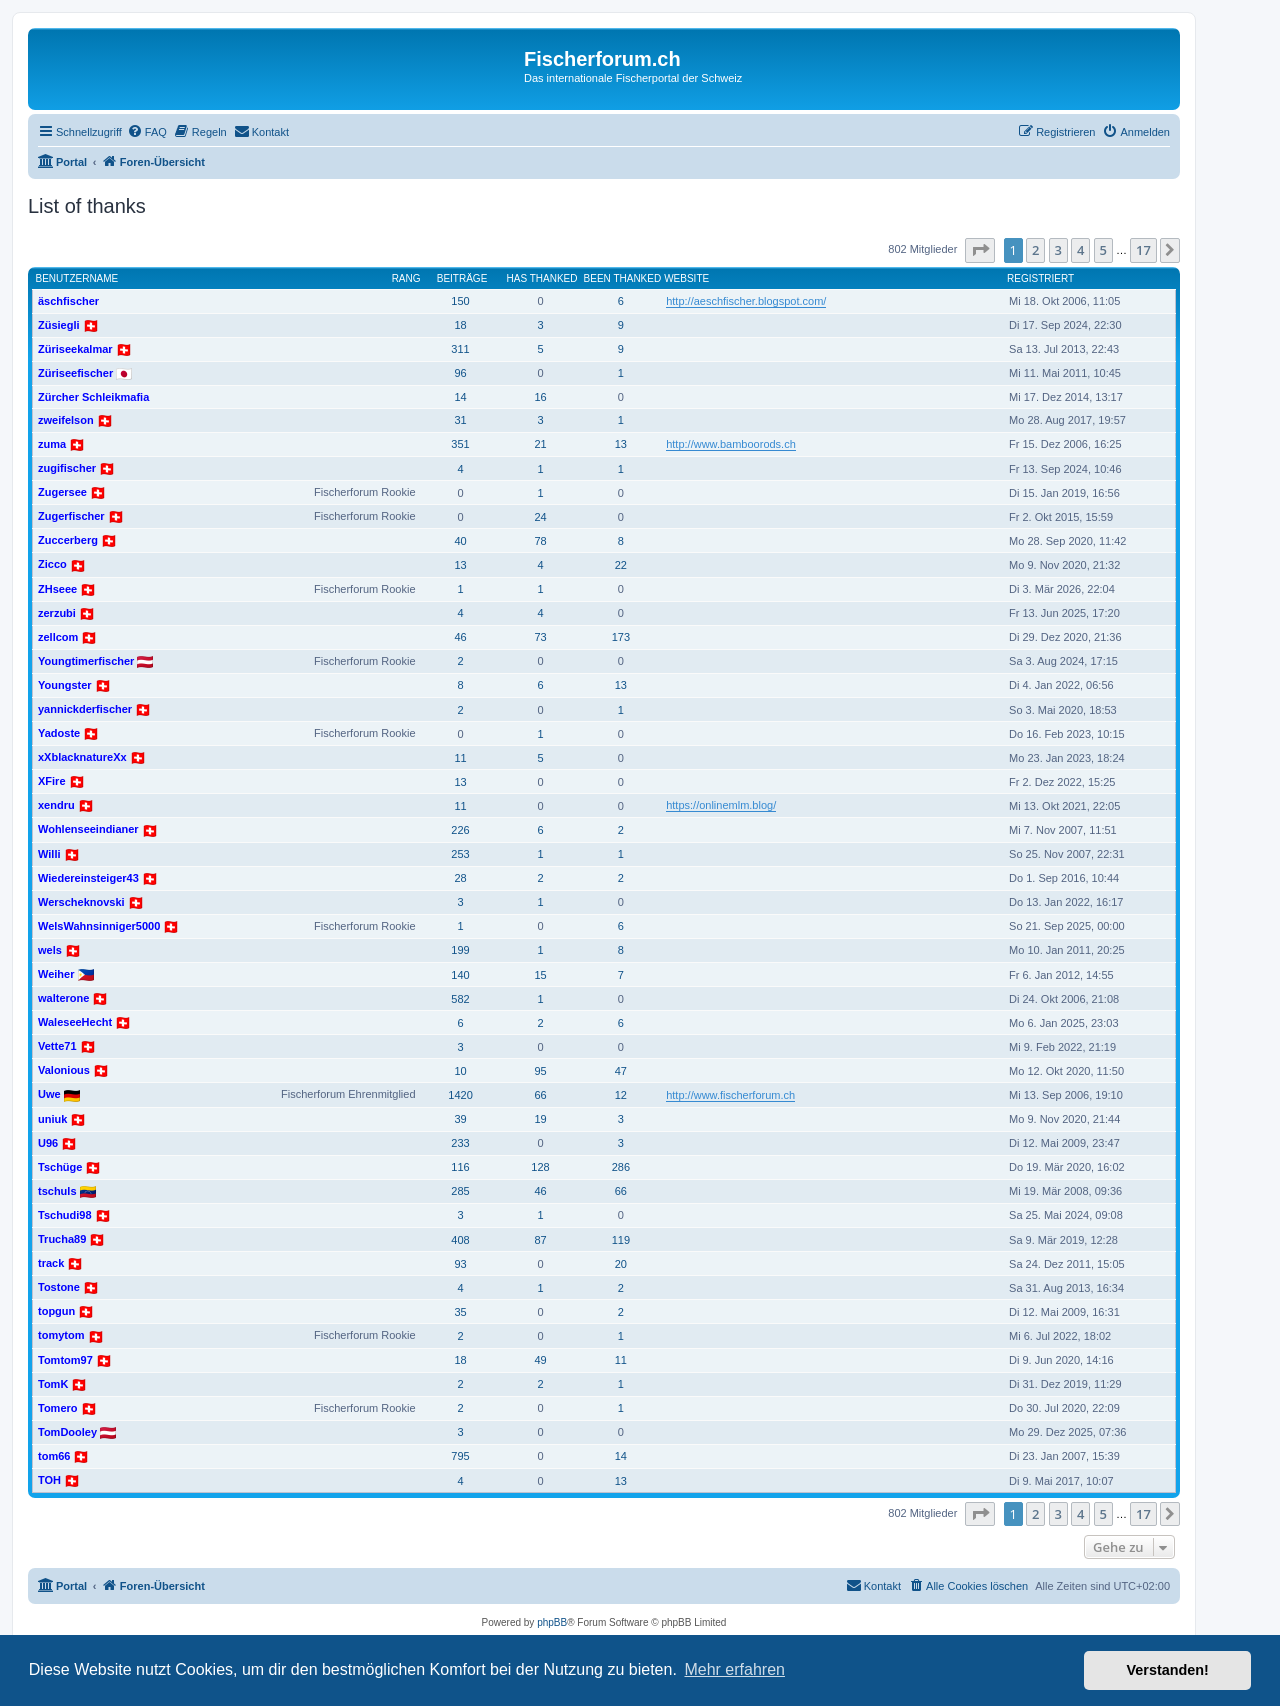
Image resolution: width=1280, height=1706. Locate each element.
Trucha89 (62, 1239)
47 (621, 1071)
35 (460, 1312)
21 (540, 444)
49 (540, 1360)
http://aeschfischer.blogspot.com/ (746, 301)
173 (621, 637)
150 (460, 301)
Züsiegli (59, 325)
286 (621, 1167)
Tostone (59, 1287)
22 (621, 565)
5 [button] (1103, 250)
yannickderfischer (85, 709)
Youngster (65, 685)
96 (460, 373)
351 (460, 444)
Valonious (64, 1070)
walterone (63, 998)
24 (540, 517)
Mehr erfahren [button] (734, 1669)
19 (540, 1119)
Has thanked (542, 278)
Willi (49, 854)
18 (460, 325)
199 (460, 950)
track (51, 1263)
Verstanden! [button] (1168, 1670)
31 (460, 420)
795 (460, 1456)
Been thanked (623, 278)
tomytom (61, 1335)
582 (460, 999)
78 (540, 541)
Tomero (58, 1408)
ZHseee (57, 589)
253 (460, 854)
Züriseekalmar (75, 349)
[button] (980, 250)
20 (621, 1264)
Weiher (56, 974)
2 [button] (1035, 250)
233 (460, 1143)
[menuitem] (147, 132)
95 (540, 1071)
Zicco (52, 564)
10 (460, 1071)
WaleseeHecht (75, 1022)
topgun (56, 1311)
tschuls (57, 1191)
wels (50, 950)
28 (460, 878)
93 (460, 1264)
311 (460, 349)
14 (460, 397)
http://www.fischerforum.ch (730, 1095)
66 (540, 1095)
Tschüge (60, 1167)
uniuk (52, 1119)
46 (460, 637)
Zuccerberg (68, 540)
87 (540, 1240)
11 (460, 758)
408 (460, 1240)
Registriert (1040, 278)
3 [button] (1058, 250)
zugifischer (67, 468)
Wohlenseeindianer (88, 829)
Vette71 (57, 1046)
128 (540, 1167)
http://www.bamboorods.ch (731, 444)
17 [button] (1143, 250)
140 (460, 975)
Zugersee (62, 492)
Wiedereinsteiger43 (88, 878)
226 (460, 830)
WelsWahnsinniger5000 (99, 926)
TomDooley (67, 1432)
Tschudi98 (65, 1215)
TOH (49, 1480)
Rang (406, 278)
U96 (48, 1143)
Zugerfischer (71, 516)
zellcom (58, 637)
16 (540, 397)
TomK (53, 1384)
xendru (56, 805)
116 (460, 1167)
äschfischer (68, 301)
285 (460, 1191)
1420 (460, 1095)
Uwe (49, 1094)
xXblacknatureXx (82, 757)
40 (460, 541)
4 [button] (1080, 250)
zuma (52, 444)
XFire (52, 781)
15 (540, 975)
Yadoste (59, 733)
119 (621, 1240)
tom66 (54, 1456)
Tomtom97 (65, 1360)
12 (621, 1095)
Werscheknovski (81, 902)
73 (540, 637)
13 (621, 444)
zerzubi (57, 613)
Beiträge (462, 278)
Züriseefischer (75, 373)
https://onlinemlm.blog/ (721, 805)
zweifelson (66, 420)
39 (460, 1119)
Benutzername (77, 278)
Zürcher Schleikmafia (93, 397)
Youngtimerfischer (86, 661)
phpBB (552, 1622)
